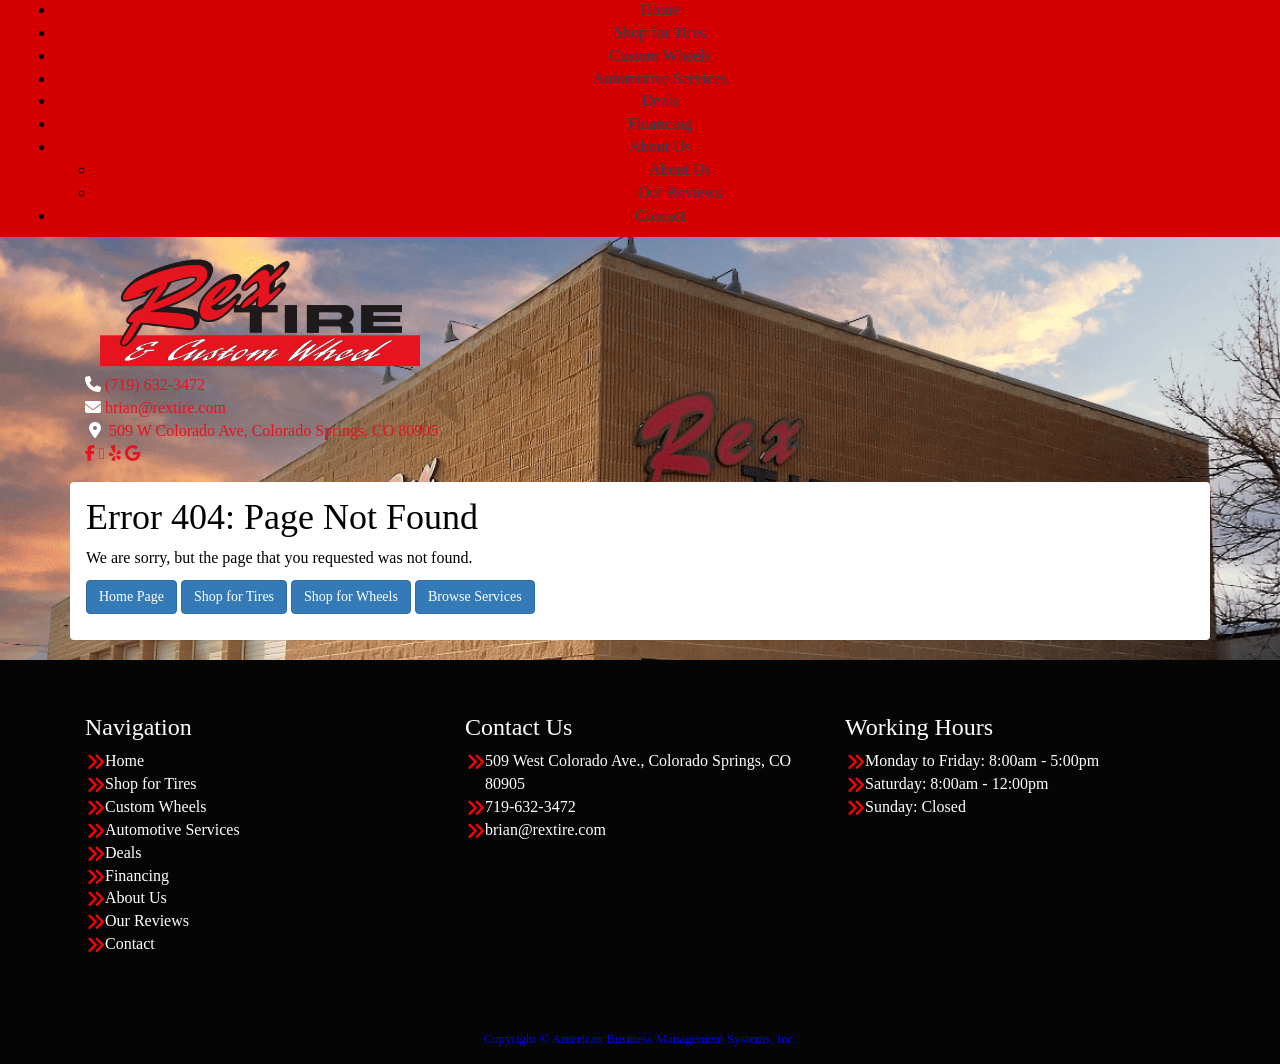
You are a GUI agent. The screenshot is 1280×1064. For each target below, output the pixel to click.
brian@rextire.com (165, 407)
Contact (660, 215)
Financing (660, 123)
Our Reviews (680, 192)
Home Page (131, 596)
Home (659, 9)
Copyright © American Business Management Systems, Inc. (639, 1038)
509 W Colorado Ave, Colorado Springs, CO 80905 (273, 430)
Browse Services (475, 596)
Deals (660, 100)
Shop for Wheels (351, 596)
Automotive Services (660, 78)
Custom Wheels (659, 55)
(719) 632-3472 (155, 384)
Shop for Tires (660, 32)
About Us (660, 146)
